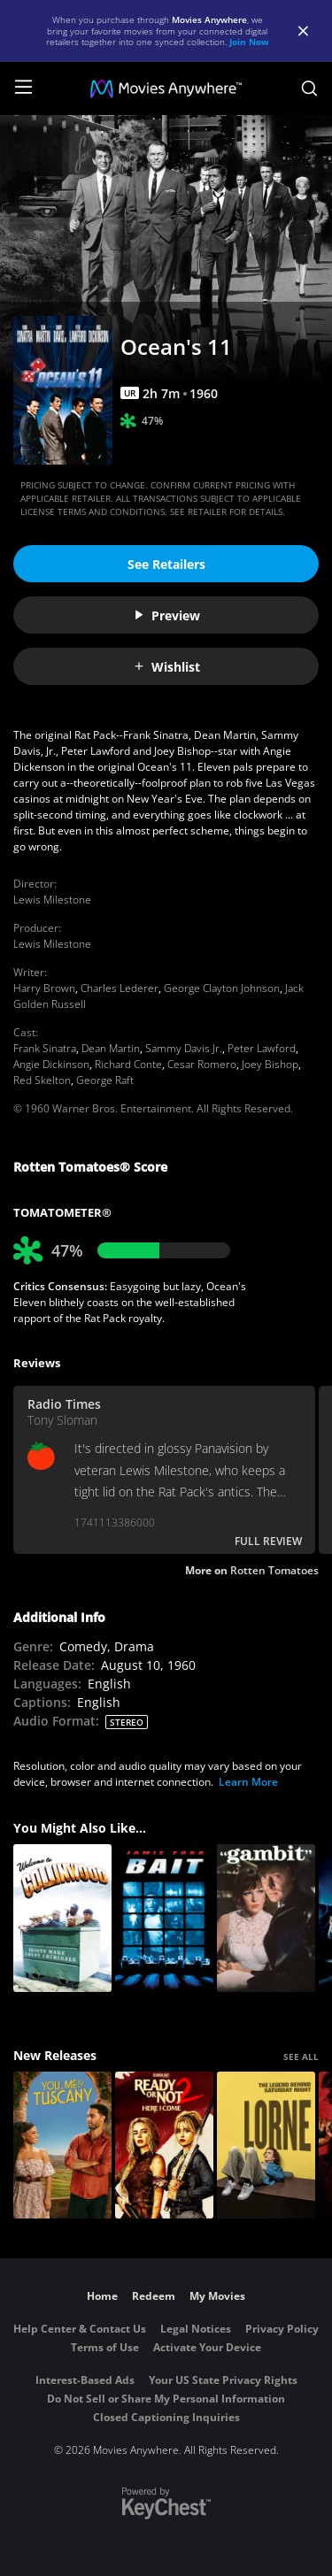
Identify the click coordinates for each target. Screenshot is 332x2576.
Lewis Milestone (52, 899)
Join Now (249, 41)
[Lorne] (266, 2145)
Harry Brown (44, 988)
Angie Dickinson (51, 1064)
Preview (166, 615)
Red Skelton (42, 1080)
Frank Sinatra (44, 1048)
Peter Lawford (262, 1048)
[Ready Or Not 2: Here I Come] (164, 2145)
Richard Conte (128, 1064)
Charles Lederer (119, 988)
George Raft (105, 1080)
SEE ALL (301, 2056)
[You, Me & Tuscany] (62, 2145)
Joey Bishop (270, 1064)
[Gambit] (266, 1918)
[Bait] (164, 1918)
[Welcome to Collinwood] (62, 1918)
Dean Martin (110, 1048)
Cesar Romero (201, 1064)
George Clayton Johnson (222, 988)
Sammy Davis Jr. (183, 1048)
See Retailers (166, 564)
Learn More (248, 1781)
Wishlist (166, 666)
